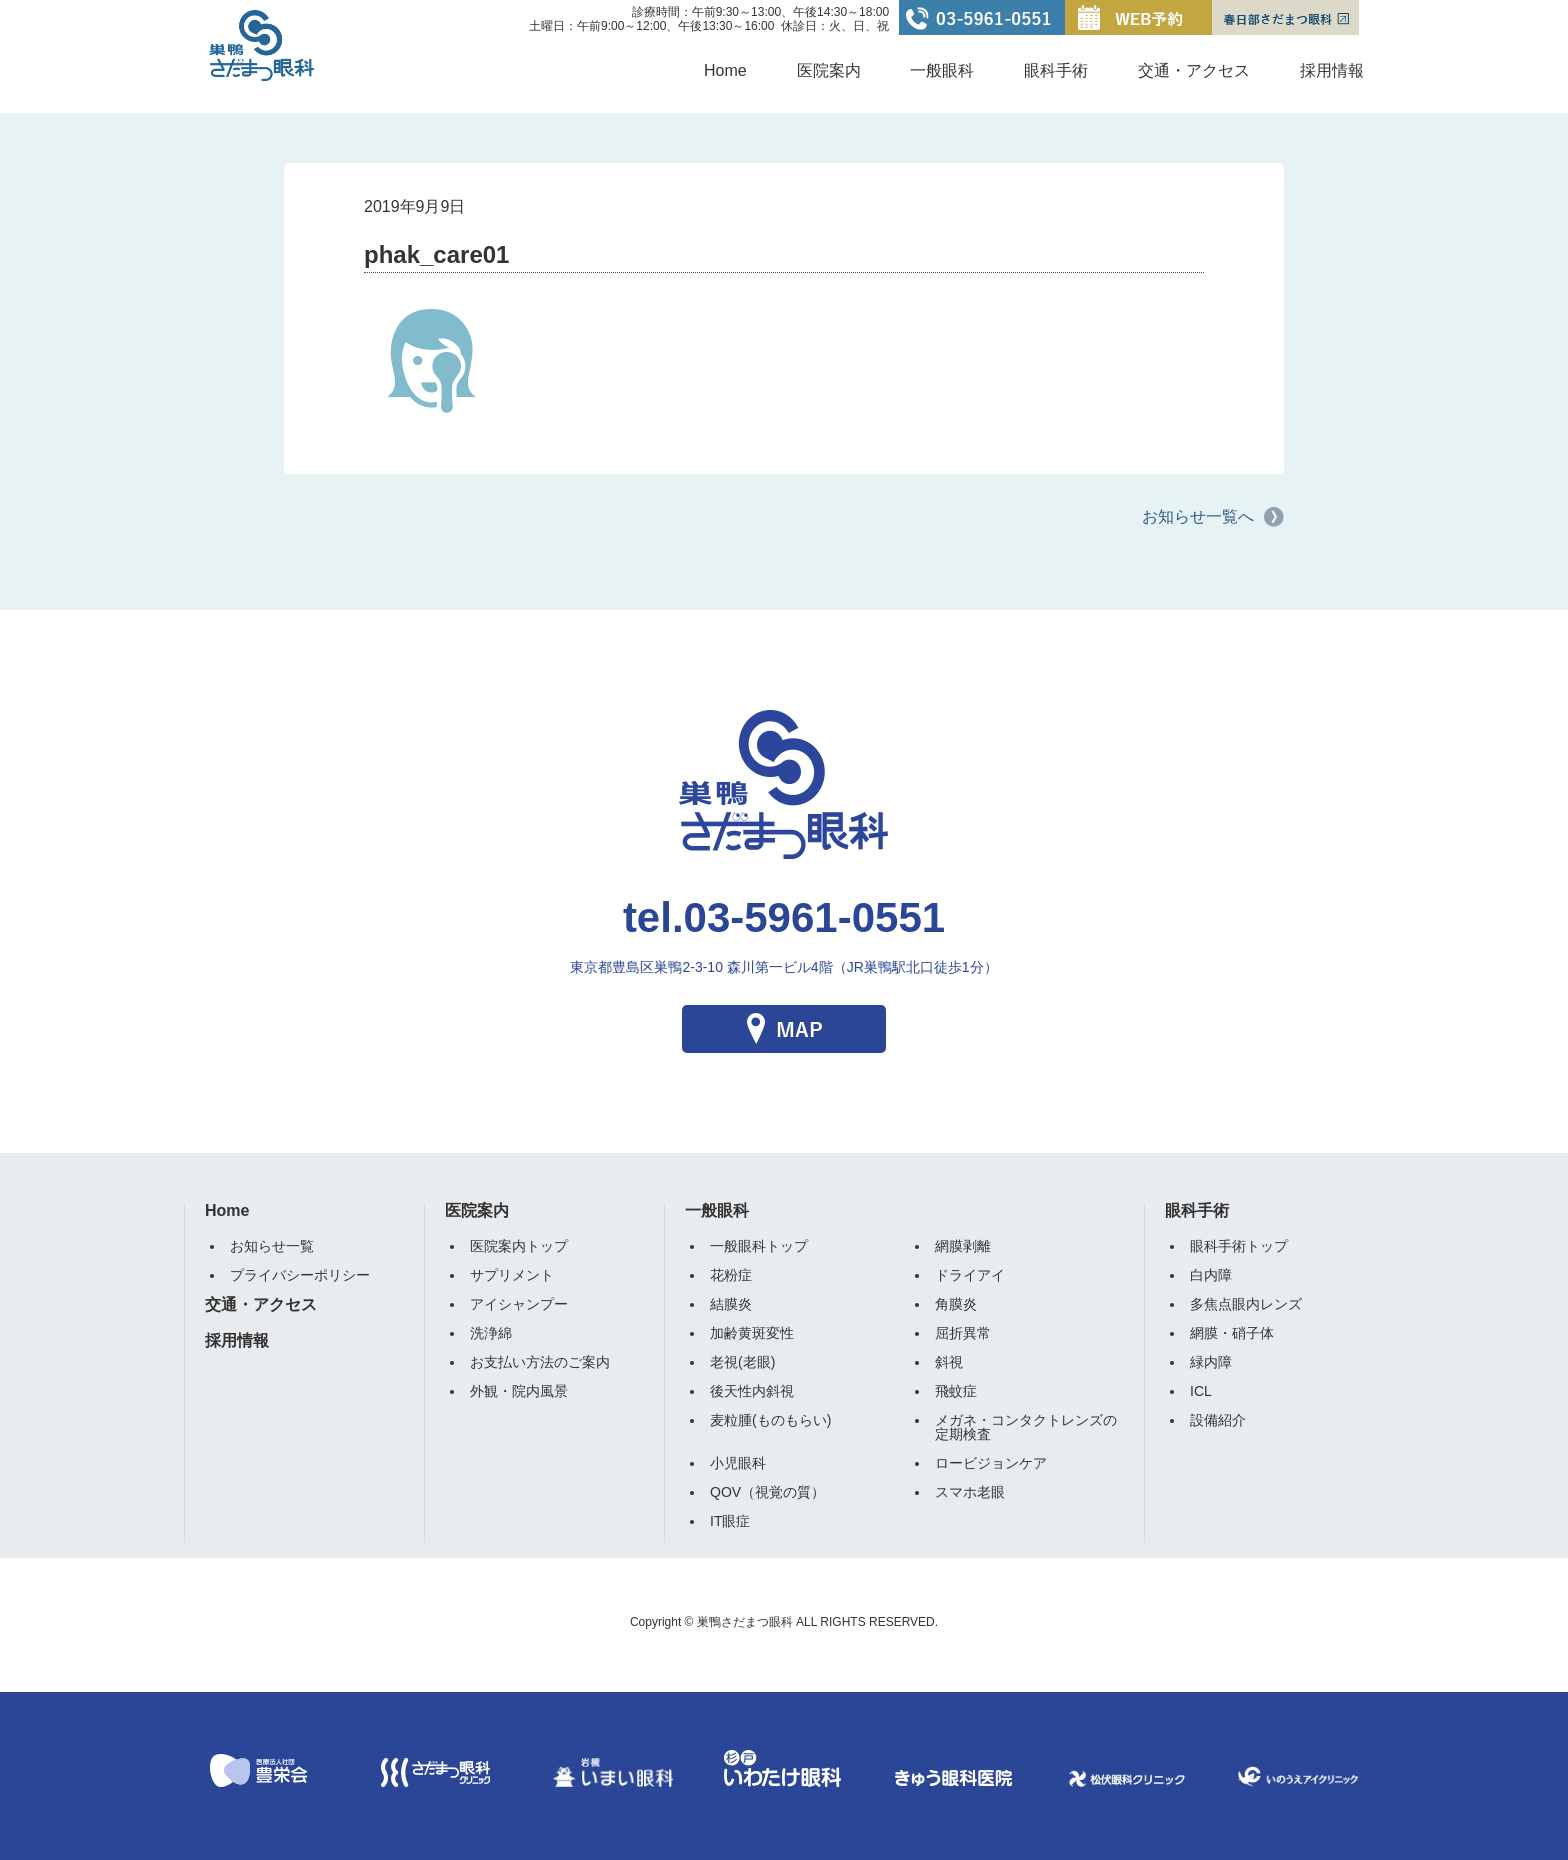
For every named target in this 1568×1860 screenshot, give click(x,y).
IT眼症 (730, 1521)
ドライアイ (970, 1275)
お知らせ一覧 (272, 1246)
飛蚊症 (956, 1391)
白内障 (1211, 1275)
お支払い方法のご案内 (540, 1362)
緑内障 (1211, 1362)
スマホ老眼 (970, 1492)
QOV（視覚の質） (767, 1492)
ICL (1201, 1391)
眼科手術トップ (1239, 1246)
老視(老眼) (742, 1362)
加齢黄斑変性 (752, 1333)
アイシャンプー (519, 1304)
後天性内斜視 (752, 1391)
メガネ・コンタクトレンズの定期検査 (1026, 1427)
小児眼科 (738, 1463)
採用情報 (1332, 70)
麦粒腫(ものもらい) (770, 1420)
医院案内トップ (519, 1246)
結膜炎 (731, 1304)
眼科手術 (1056, 70)
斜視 (949, 1362)
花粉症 (731, 1275)
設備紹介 (1218, 1420)
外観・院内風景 (519, 1391)
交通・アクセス (1194, 70)
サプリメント (512, 1275)
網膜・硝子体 (1232, 1333)
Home (725, 70)
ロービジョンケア (991, 1463)
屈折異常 (963, 1333)
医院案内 (829, 70)
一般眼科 (942, 70)
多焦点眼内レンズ (1246, 1304)
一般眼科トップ (759, 1246)
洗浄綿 (491, 1333)
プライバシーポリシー (300, 1275)
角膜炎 (956, 1304)
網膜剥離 (963, 1246)
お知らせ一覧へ (1198, 516)
